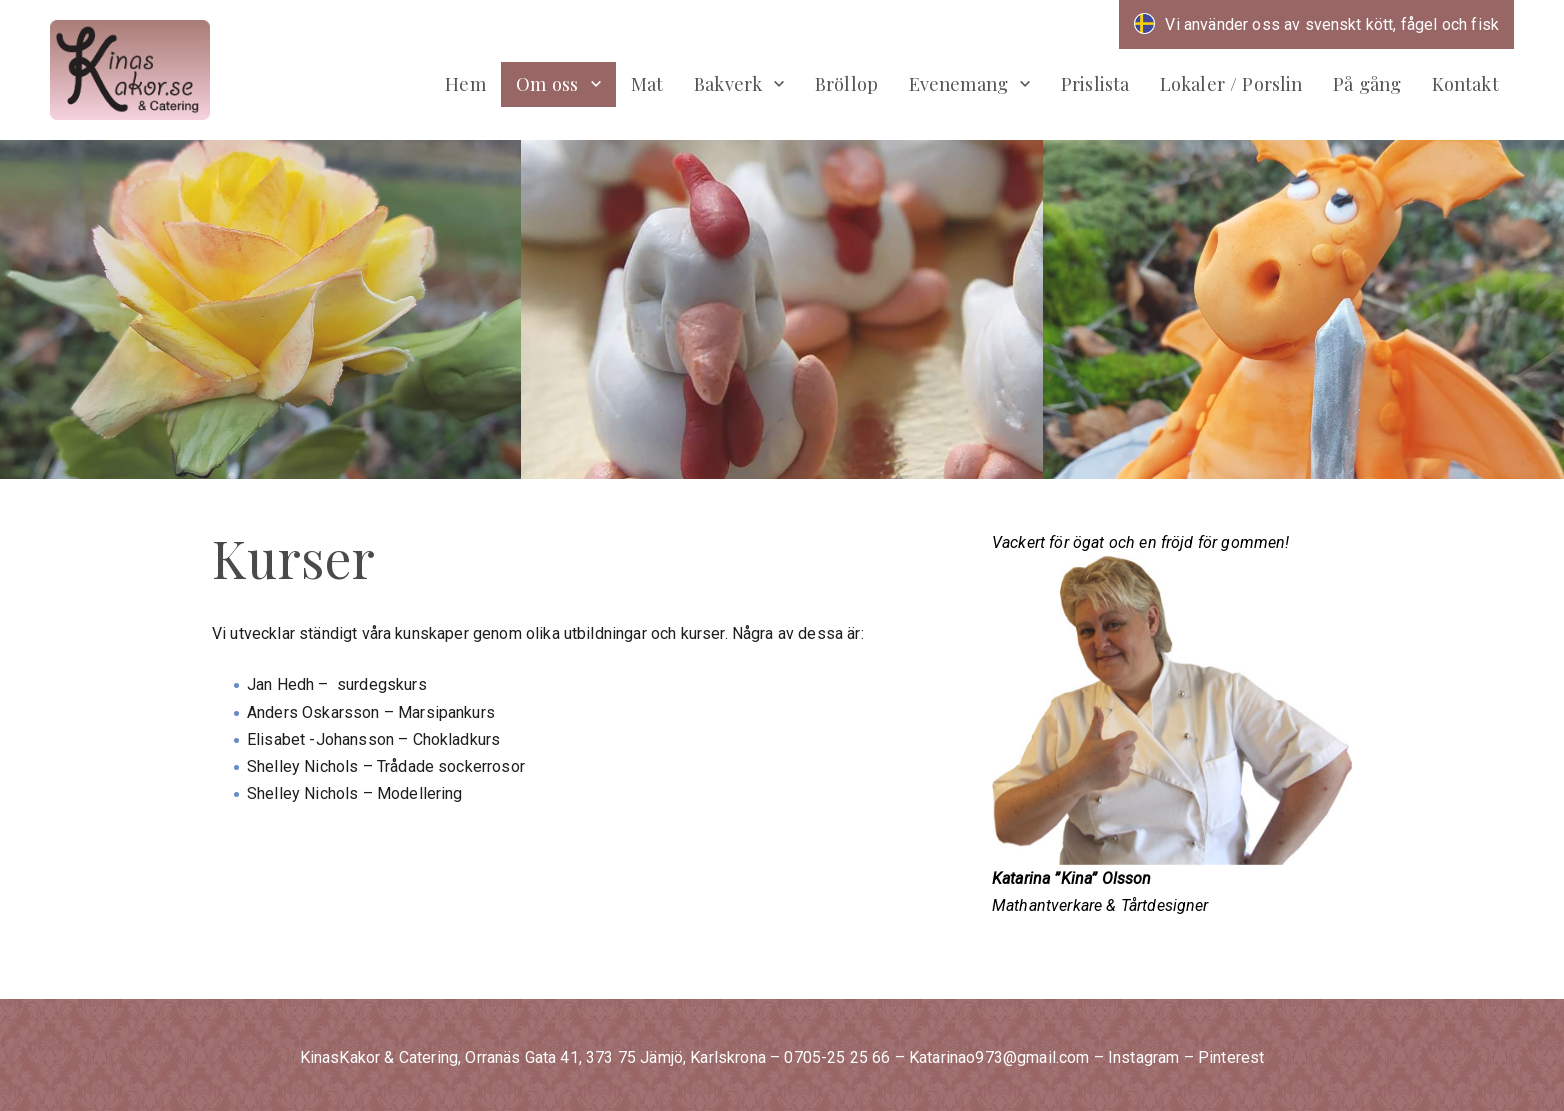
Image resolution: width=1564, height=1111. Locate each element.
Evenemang (958, 83)
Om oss (547, 83)
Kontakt (1465, 83)
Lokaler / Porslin (1231, 83)
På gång (1367, 83)
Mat (647, 83)
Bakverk (728, 83)
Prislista (1095, 83)
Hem (465, 83)
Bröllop (846, 83)
